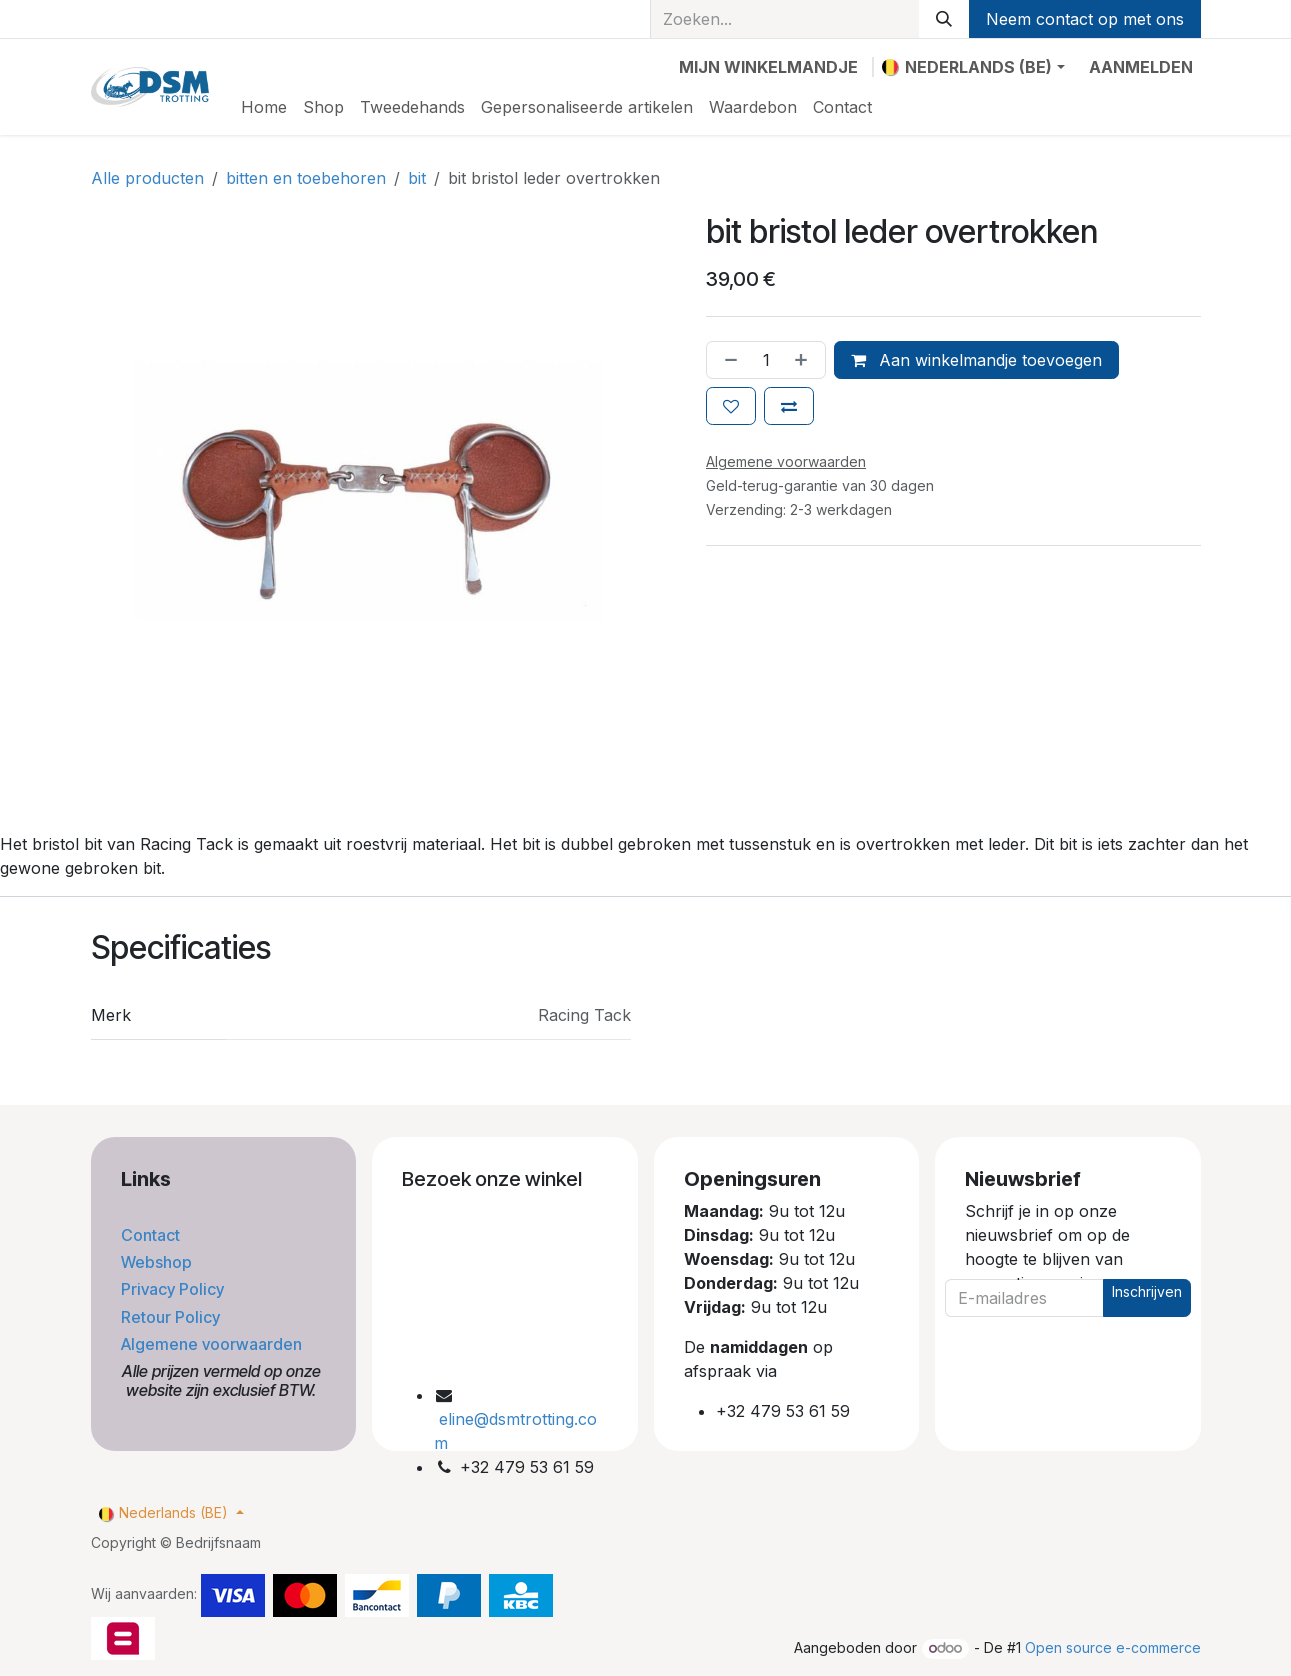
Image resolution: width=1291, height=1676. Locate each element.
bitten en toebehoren (306, 178)
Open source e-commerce (1113, 1647)
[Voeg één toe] (805, 360)
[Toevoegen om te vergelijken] (789, 406)
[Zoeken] (944, 19)
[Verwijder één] (727, 360)
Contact (152, 1235)
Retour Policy (172, 1317)
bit (417, 178)
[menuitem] (264, 107)
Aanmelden (1141, 67)
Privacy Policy (174, 1289)
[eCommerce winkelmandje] (768, 67)
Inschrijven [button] (1147, 1291)
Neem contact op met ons (1085, 19)
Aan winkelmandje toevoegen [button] (976, 360)
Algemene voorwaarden (213, 1344)
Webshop (158, 1262)
